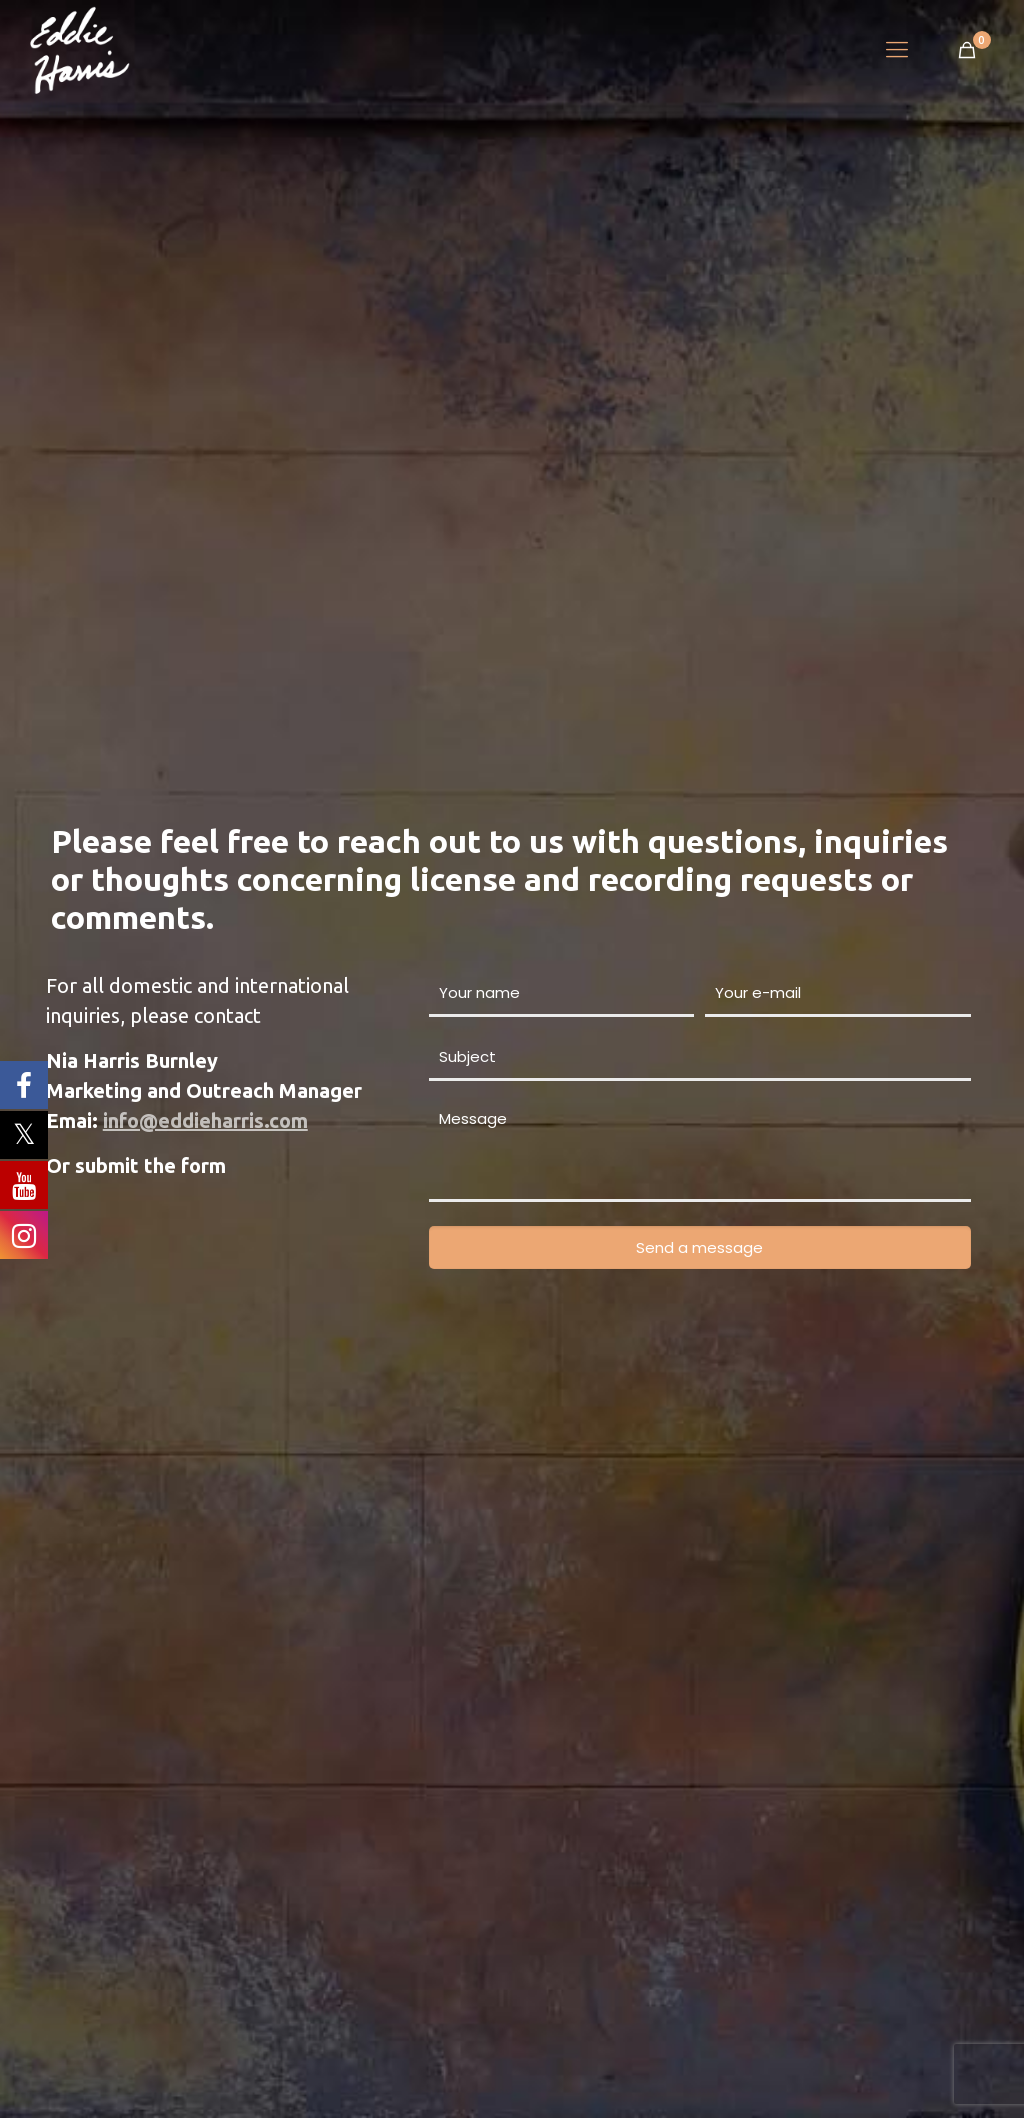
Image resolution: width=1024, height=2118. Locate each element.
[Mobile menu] (897, 50)
